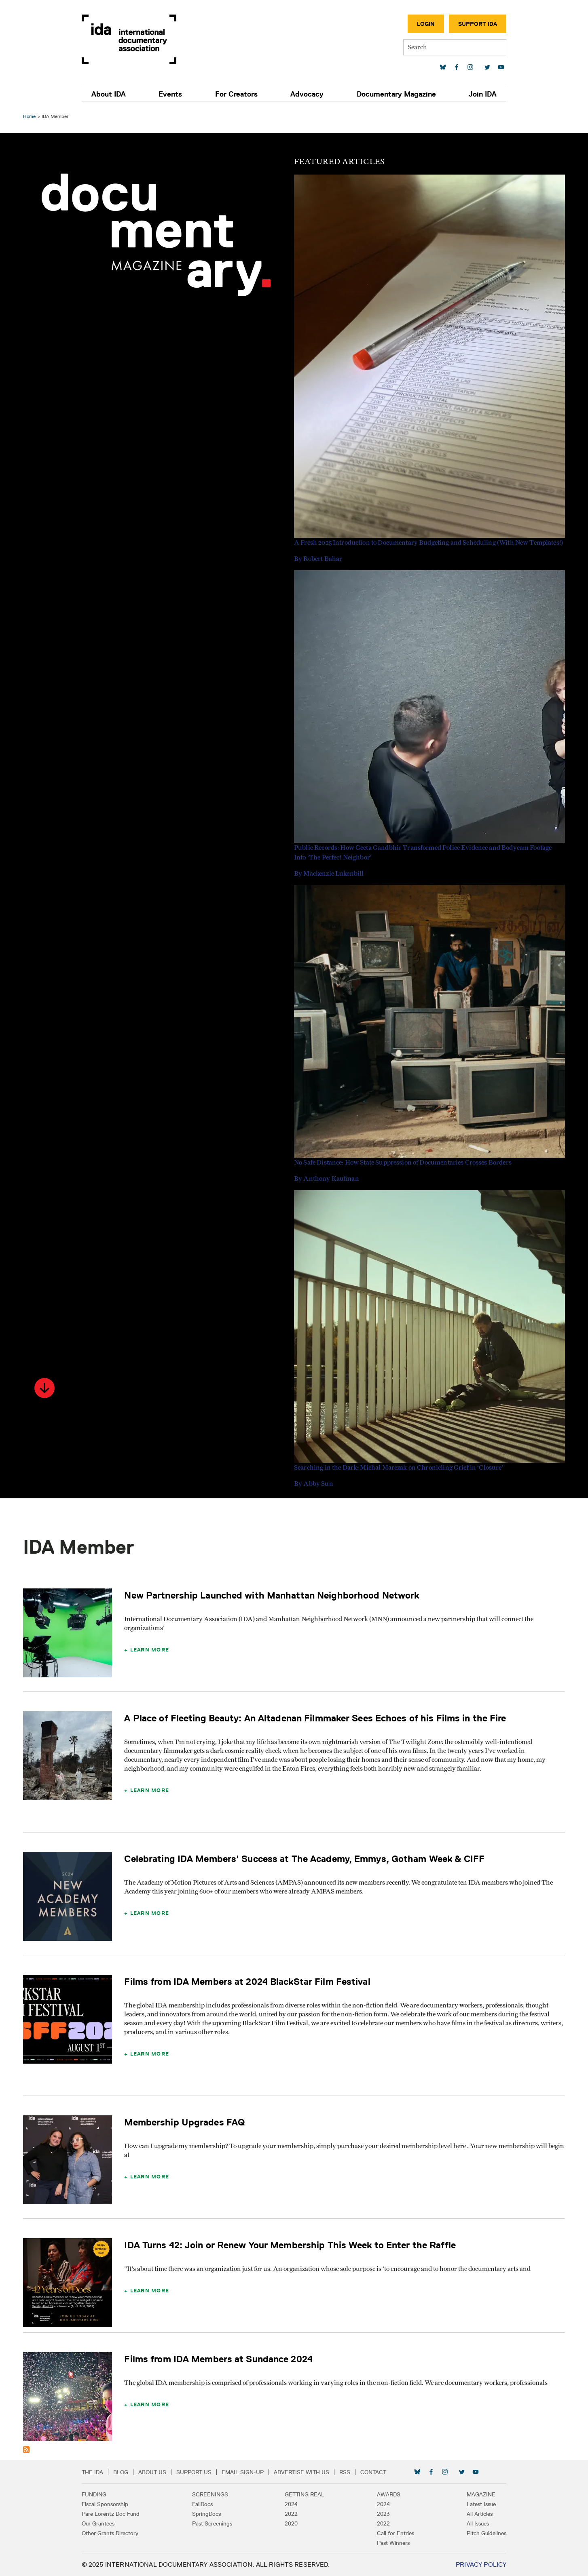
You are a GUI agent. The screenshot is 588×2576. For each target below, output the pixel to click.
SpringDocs (209, 2514)
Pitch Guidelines (482, 2533)
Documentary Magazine (393, 94)
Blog (125, 2472)
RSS (349, 2472)
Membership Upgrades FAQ (185, 2122)
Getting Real (304, 2494)
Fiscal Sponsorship (109, 2504)
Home (30, 116)
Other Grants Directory (114, 2533)
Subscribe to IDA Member (27, 2449)
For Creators (237, 94)
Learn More (150, 1649)
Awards (386, 2494)
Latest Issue (476, 2504)
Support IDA (473, 23)
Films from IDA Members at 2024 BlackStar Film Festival (248, 1981)
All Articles (475, 2514)
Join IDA (478, 94)
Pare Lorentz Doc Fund (115, 2514)
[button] (46, 1388)
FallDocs (205, 2504)
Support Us (198, 2472)
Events (173, 94)
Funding (98, 2494)
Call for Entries (393, 2533)
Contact (378, 2472)
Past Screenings (215, 2523)
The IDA (97, 2472)
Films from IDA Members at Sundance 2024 (219, 2358)
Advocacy (306, 94)
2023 (381, 2514)
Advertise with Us (306, 2472)
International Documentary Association (133, 39)
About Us (157, 2472)
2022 (291, 2514)
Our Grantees (102, 2523)
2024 (291, 2504)
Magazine (476, 2494)
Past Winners (391, 2543)
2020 (291, 2523)
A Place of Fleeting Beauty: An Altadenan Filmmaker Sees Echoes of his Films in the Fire (316, 1717)
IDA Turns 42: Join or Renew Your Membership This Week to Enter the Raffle (291, 2244)
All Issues (473, 2523)
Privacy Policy (476, 2564)
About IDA (113, 94)
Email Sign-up (247, 2472)
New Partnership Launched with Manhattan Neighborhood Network (272, 1595)
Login (421, 23)
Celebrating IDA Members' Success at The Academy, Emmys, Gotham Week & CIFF (305, 1858)
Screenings (213, 2494)
